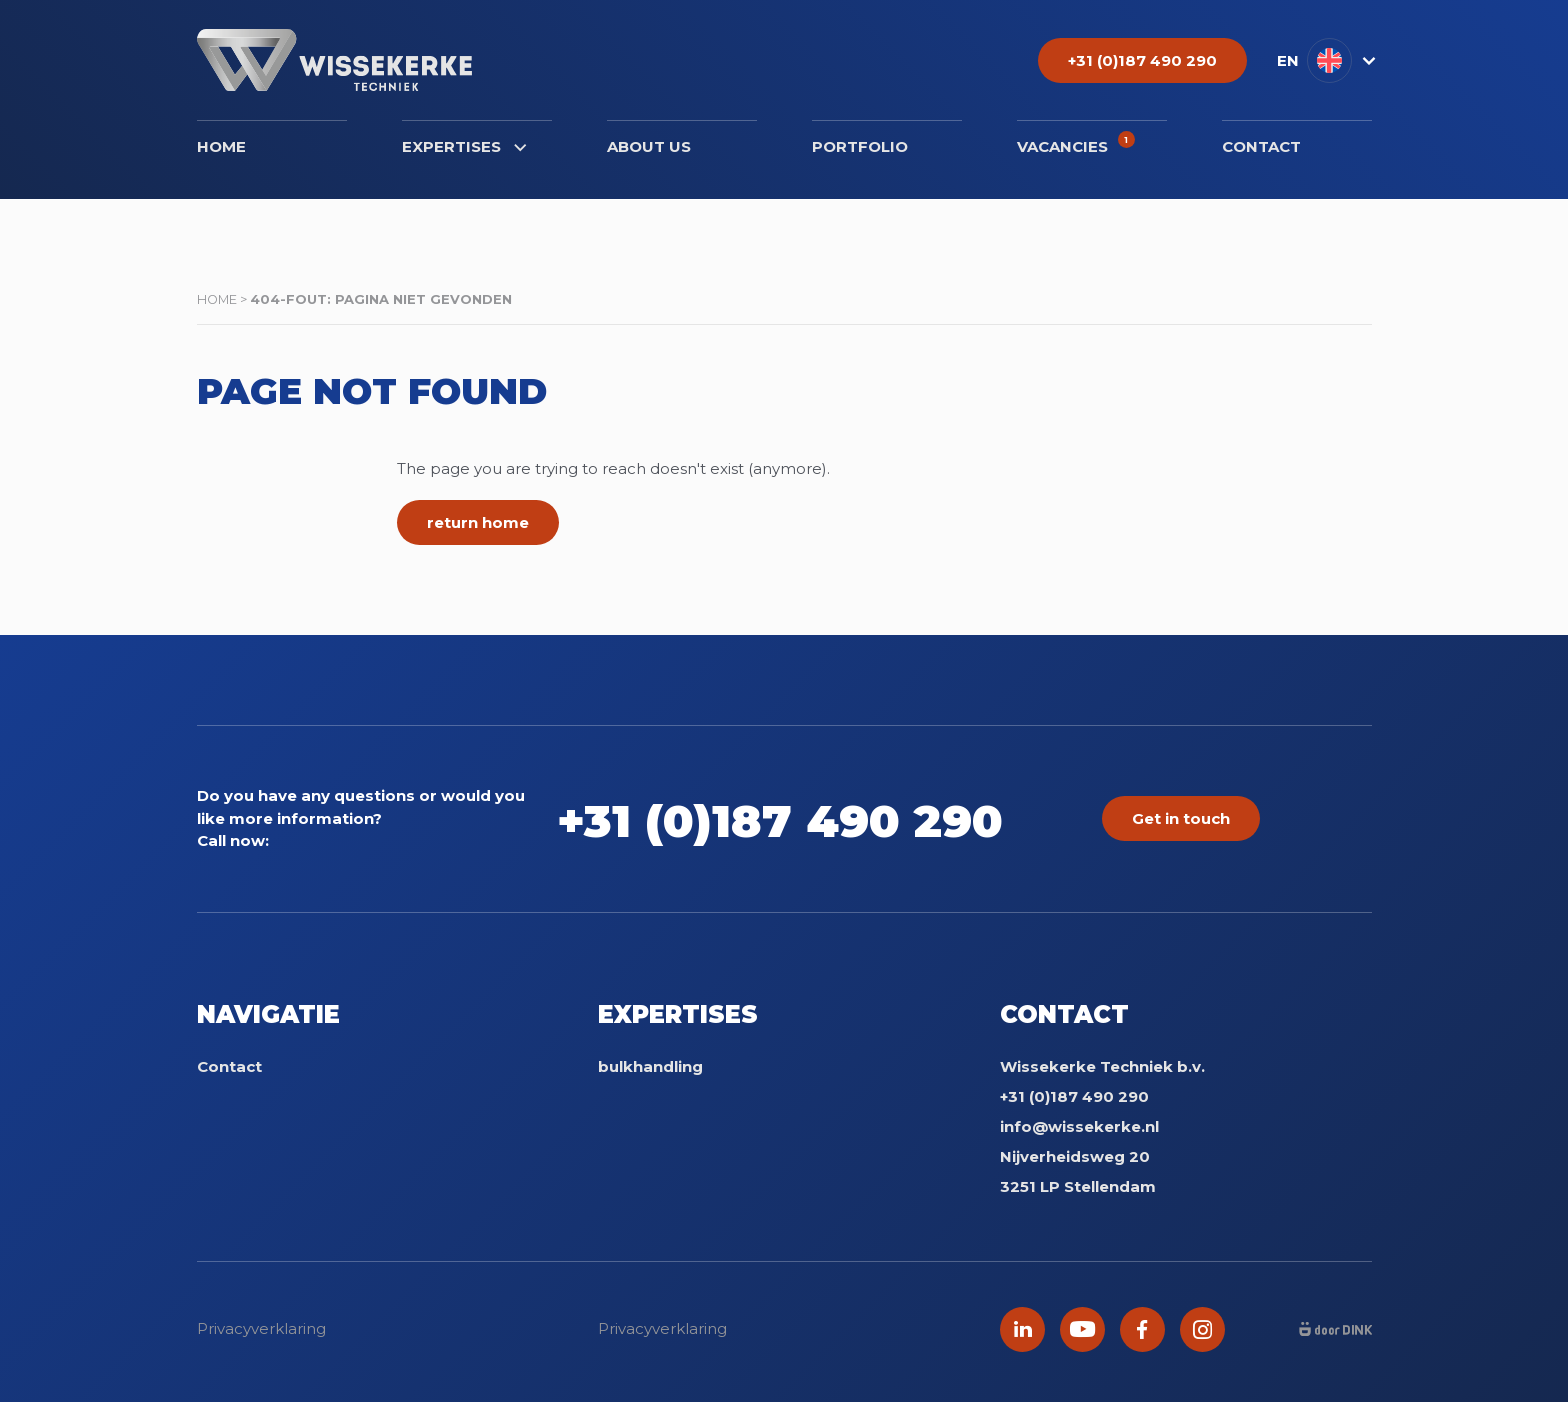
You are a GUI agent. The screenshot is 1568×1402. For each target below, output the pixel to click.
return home (478, 522)
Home (221, 146)
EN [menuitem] (1288, 60)
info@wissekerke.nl (1079, 1126)
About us (649, 146)
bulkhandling (650, 1066)
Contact (1261, 146)
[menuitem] (1324, 60)
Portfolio (860, 146)
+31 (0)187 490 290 (811, 818)
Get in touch (1181, 818)
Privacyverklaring (261, 1328)
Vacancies (1076, 143)
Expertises (464, 146)
